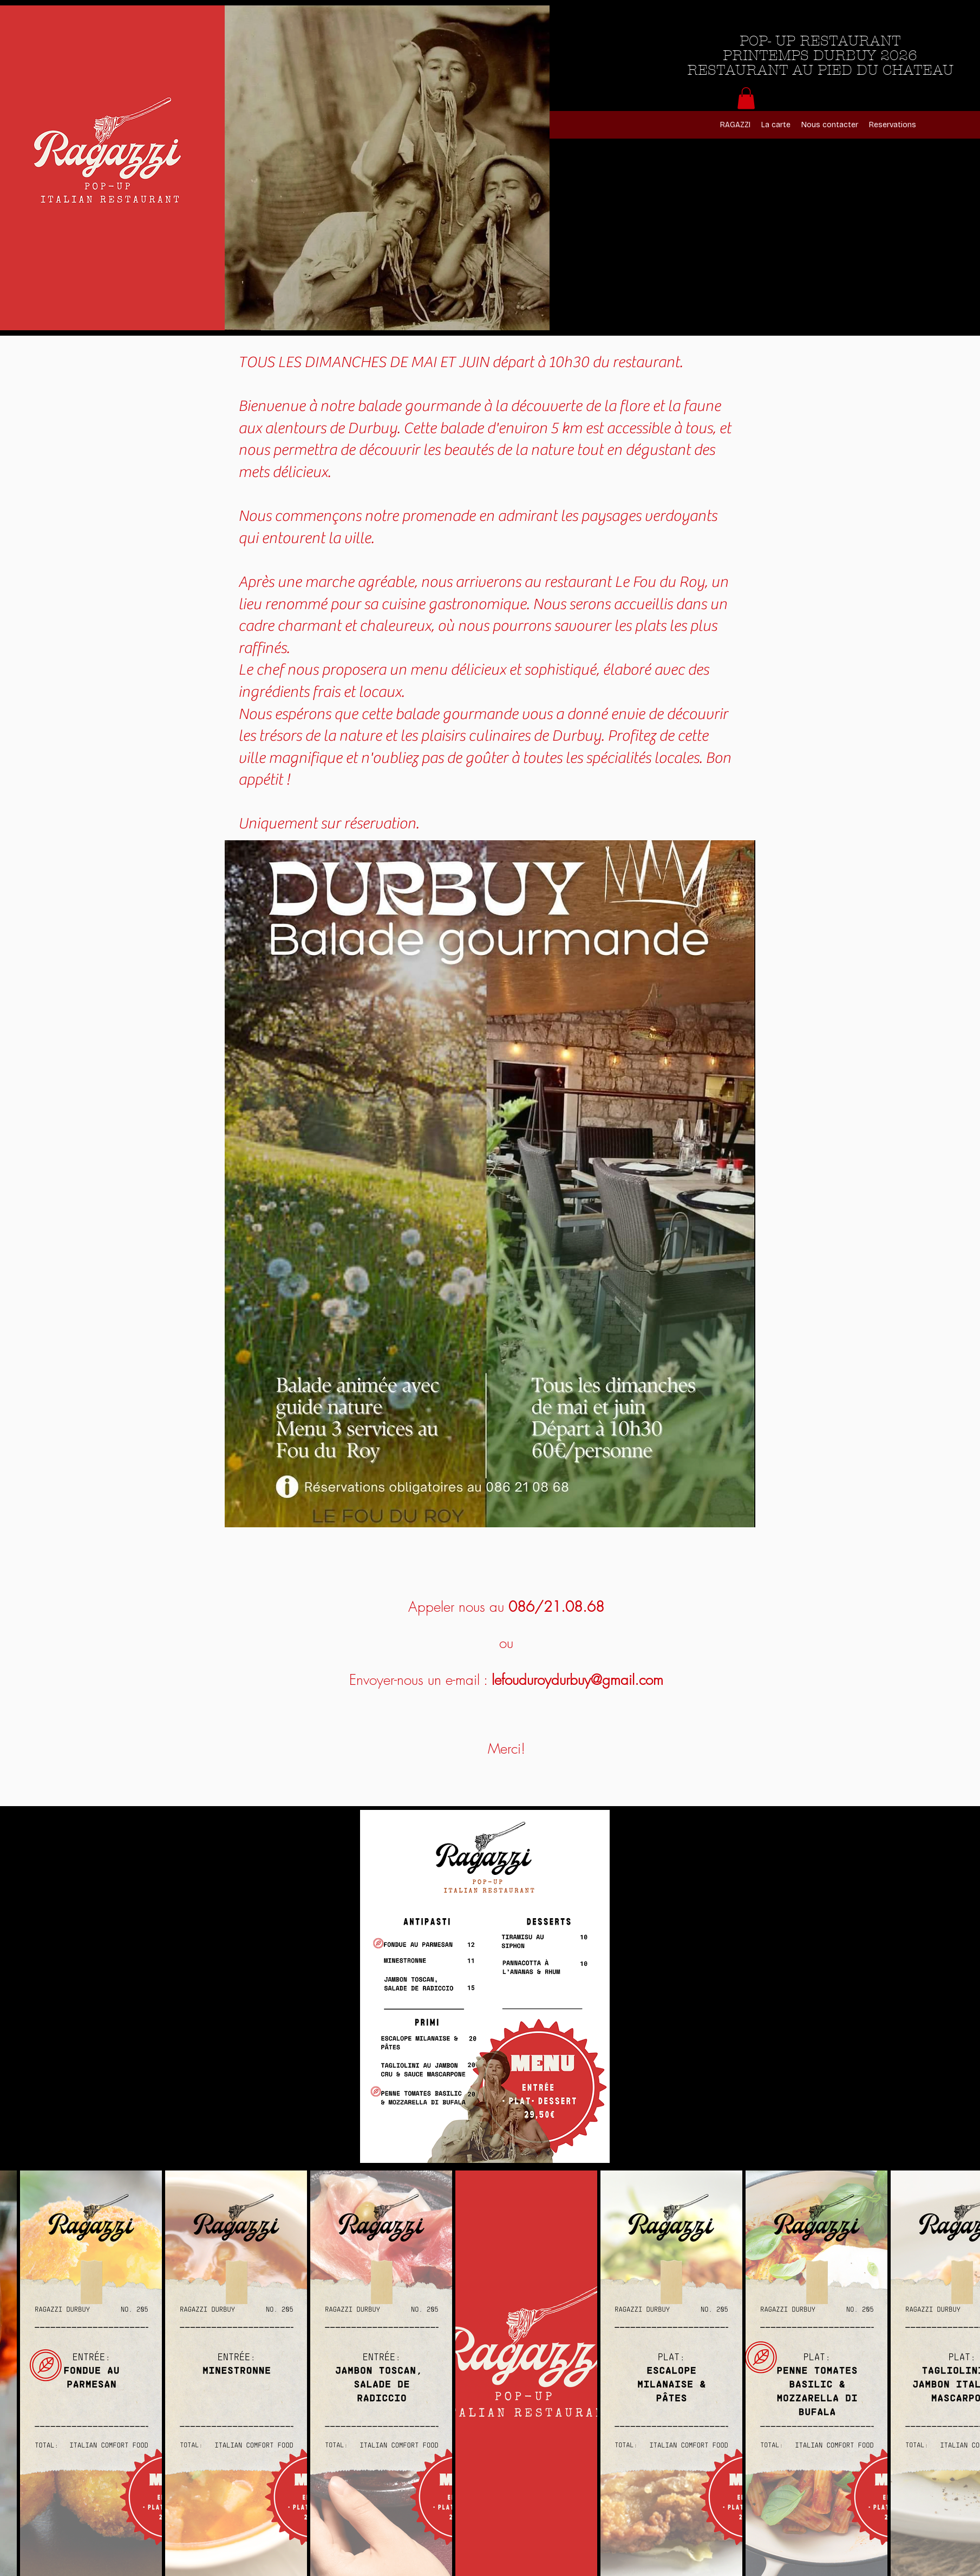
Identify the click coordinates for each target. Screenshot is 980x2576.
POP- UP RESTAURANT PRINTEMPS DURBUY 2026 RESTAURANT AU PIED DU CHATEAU (820, 56)
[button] (746, 98)
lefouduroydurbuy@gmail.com (577, 1680)
